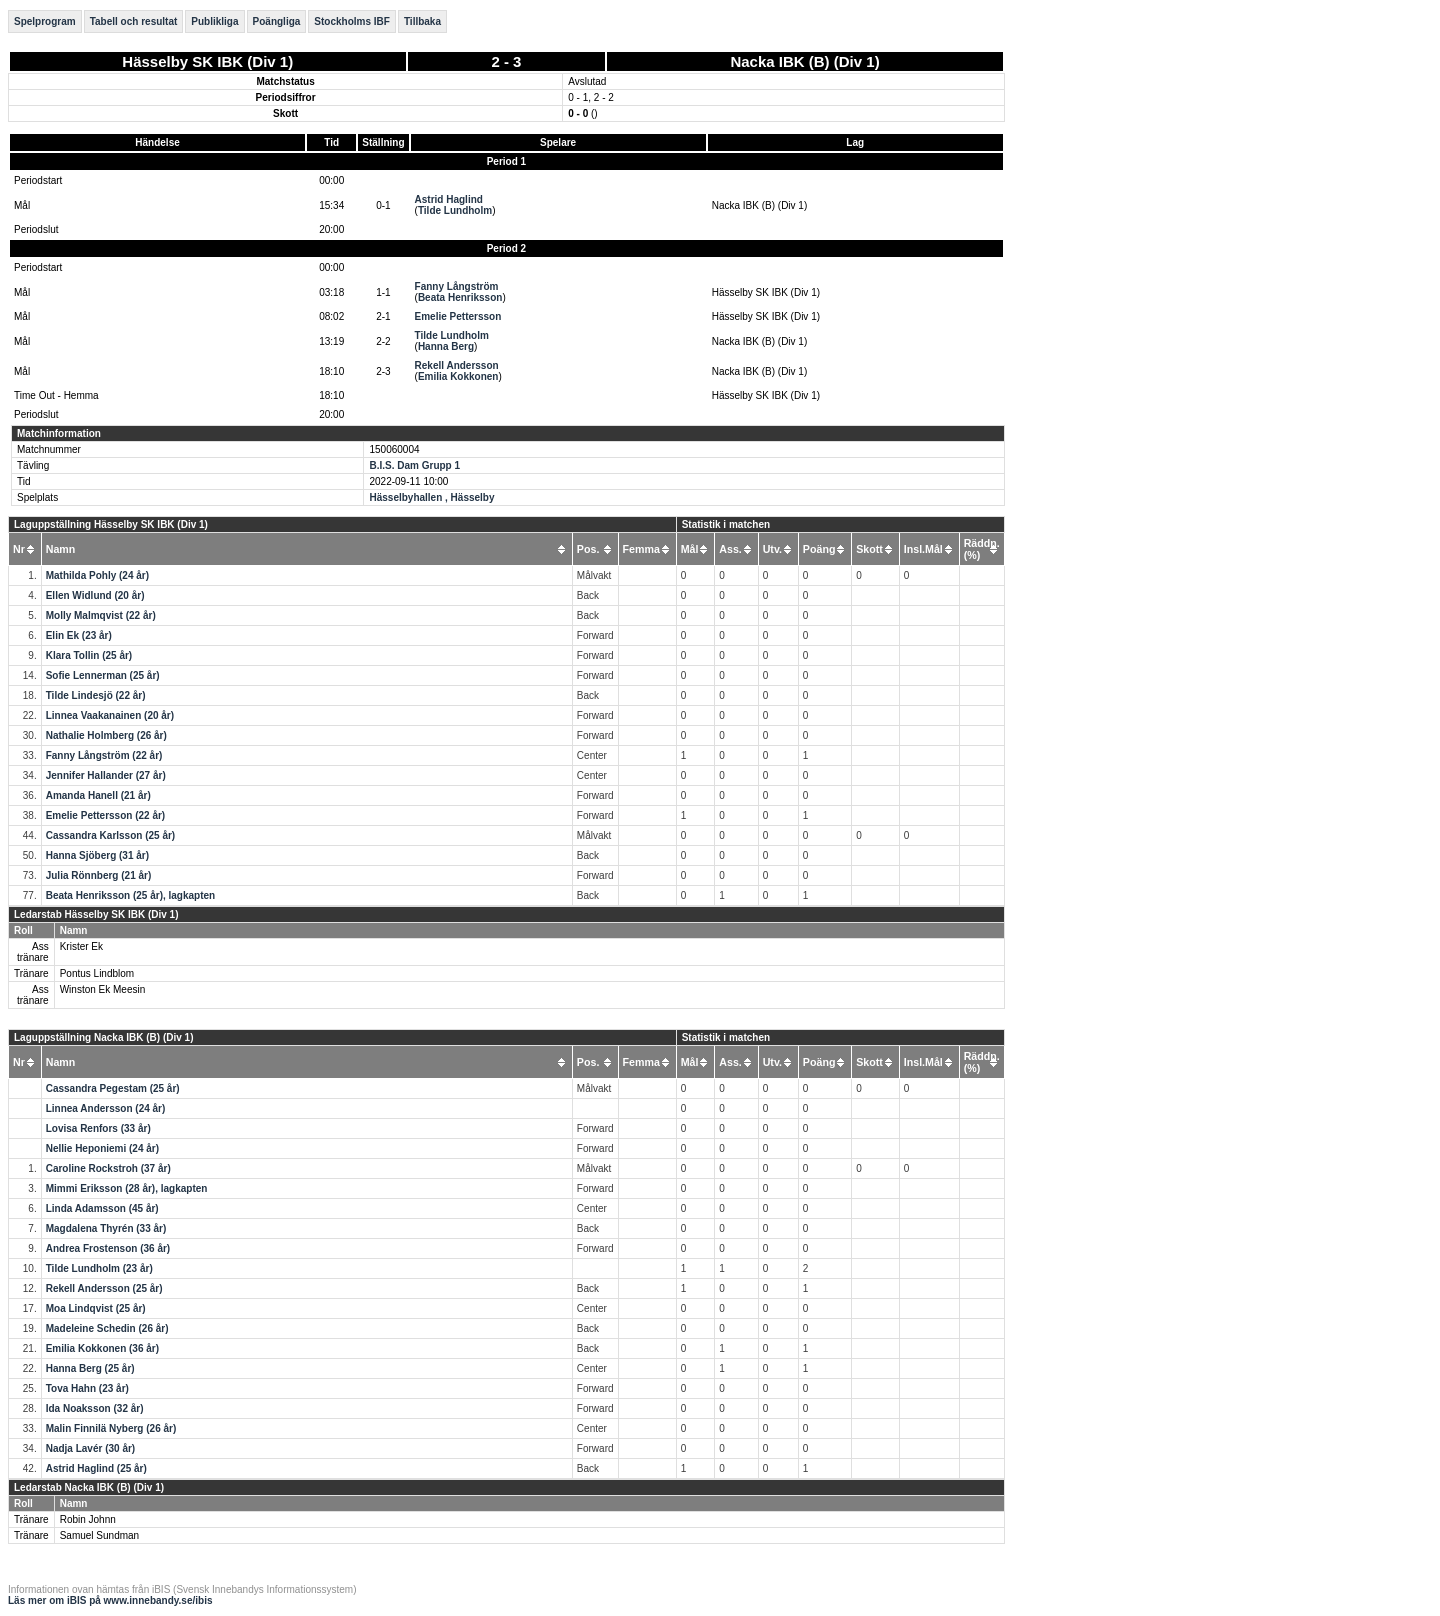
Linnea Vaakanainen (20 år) (110, 715)
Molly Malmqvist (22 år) (101, 615)
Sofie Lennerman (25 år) (103, 675)
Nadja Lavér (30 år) (91, 1448)
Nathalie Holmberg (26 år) (106, 735)
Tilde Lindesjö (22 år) (96, 695)
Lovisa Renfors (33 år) (98, 1128)
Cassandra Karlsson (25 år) (111, 835)
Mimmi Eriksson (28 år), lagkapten (127, 1188)
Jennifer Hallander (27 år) (106, 775)
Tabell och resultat (134, 21)
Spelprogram (45, 21)
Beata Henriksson (460, 297)
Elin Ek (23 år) (79, 635)
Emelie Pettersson (458, 316)
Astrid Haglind (449, 199)
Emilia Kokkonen (458, 376)
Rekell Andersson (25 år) (104, 1288)
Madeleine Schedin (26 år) (107, 1328)
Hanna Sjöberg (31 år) (97, 855)
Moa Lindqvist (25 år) (96, 1308)
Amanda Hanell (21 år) (98, 795)
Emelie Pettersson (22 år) (106, 815)
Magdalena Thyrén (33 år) (106, 1228)
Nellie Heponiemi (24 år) (102, 1148)
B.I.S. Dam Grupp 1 (414, 465)
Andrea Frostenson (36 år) (108, 1248)
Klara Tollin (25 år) (89, 655)
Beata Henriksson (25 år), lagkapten (131, 895)
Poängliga (277, 21)
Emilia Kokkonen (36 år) (102, 1348)
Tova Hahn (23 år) (87, 1388)
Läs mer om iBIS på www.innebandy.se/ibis (110, 1600)
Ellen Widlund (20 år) (95, 595)
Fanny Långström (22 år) (104, 755)
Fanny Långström (457, 286)
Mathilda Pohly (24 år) (97, 575)
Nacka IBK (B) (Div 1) (804, 61)
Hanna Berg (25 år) (90, 1368)
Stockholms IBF (352, 21)
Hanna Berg (446, 346)
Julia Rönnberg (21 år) (99, 875)
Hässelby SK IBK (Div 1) (207, 61)
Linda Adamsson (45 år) (102, 1208)
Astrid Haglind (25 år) (96, 1468)
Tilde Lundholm (455, 210)
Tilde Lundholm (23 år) (99, 1268)
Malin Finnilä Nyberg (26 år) (111, 1428)
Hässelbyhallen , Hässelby (431, 497)
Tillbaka (422, 21)
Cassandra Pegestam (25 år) (113, 1088)
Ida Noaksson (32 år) (95, 1408)
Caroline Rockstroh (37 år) (108, 1168)
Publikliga (214, 21)
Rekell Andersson (457, 365)
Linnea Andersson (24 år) (106, 1108)
